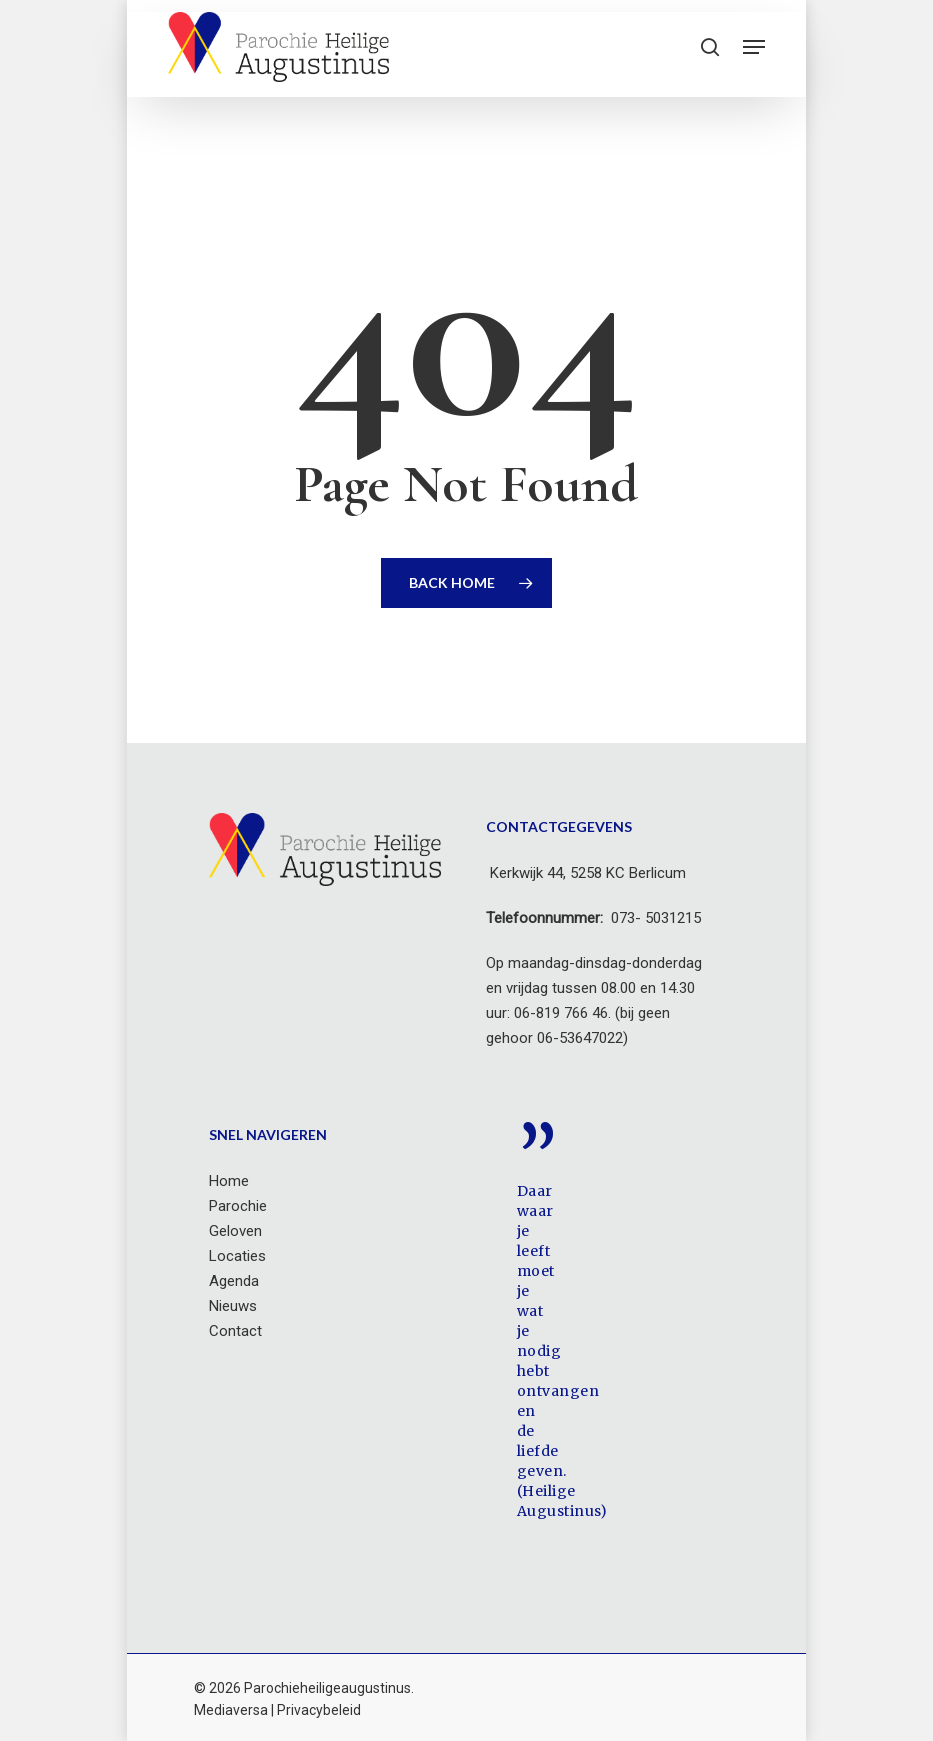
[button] (754, 47)
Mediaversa (231, 1710)
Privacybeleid (319, 1710)
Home (229, 1181)
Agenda (234, 1281)
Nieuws (233, 1306)
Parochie (238, 1206)
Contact (235, 1331)
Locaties (237, 1256)
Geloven (235, 1231)
